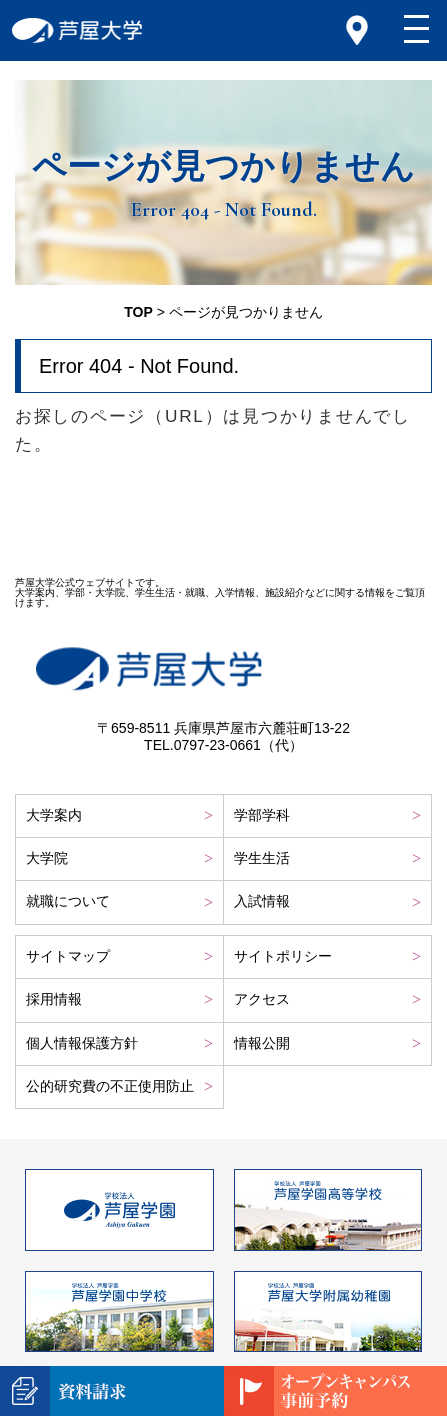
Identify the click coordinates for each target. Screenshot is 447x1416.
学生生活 (262, 858)
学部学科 (262, 815)
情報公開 (262, 1043)
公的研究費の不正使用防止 (110, 1086)
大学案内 (54, 815)
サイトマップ (68, 956)
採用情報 (54, 999)
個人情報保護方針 (82, 1043)
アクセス (262, 999)
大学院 (47, 858)
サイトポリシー (283, 956)
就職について (68, 901)
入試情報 (262, 901)
